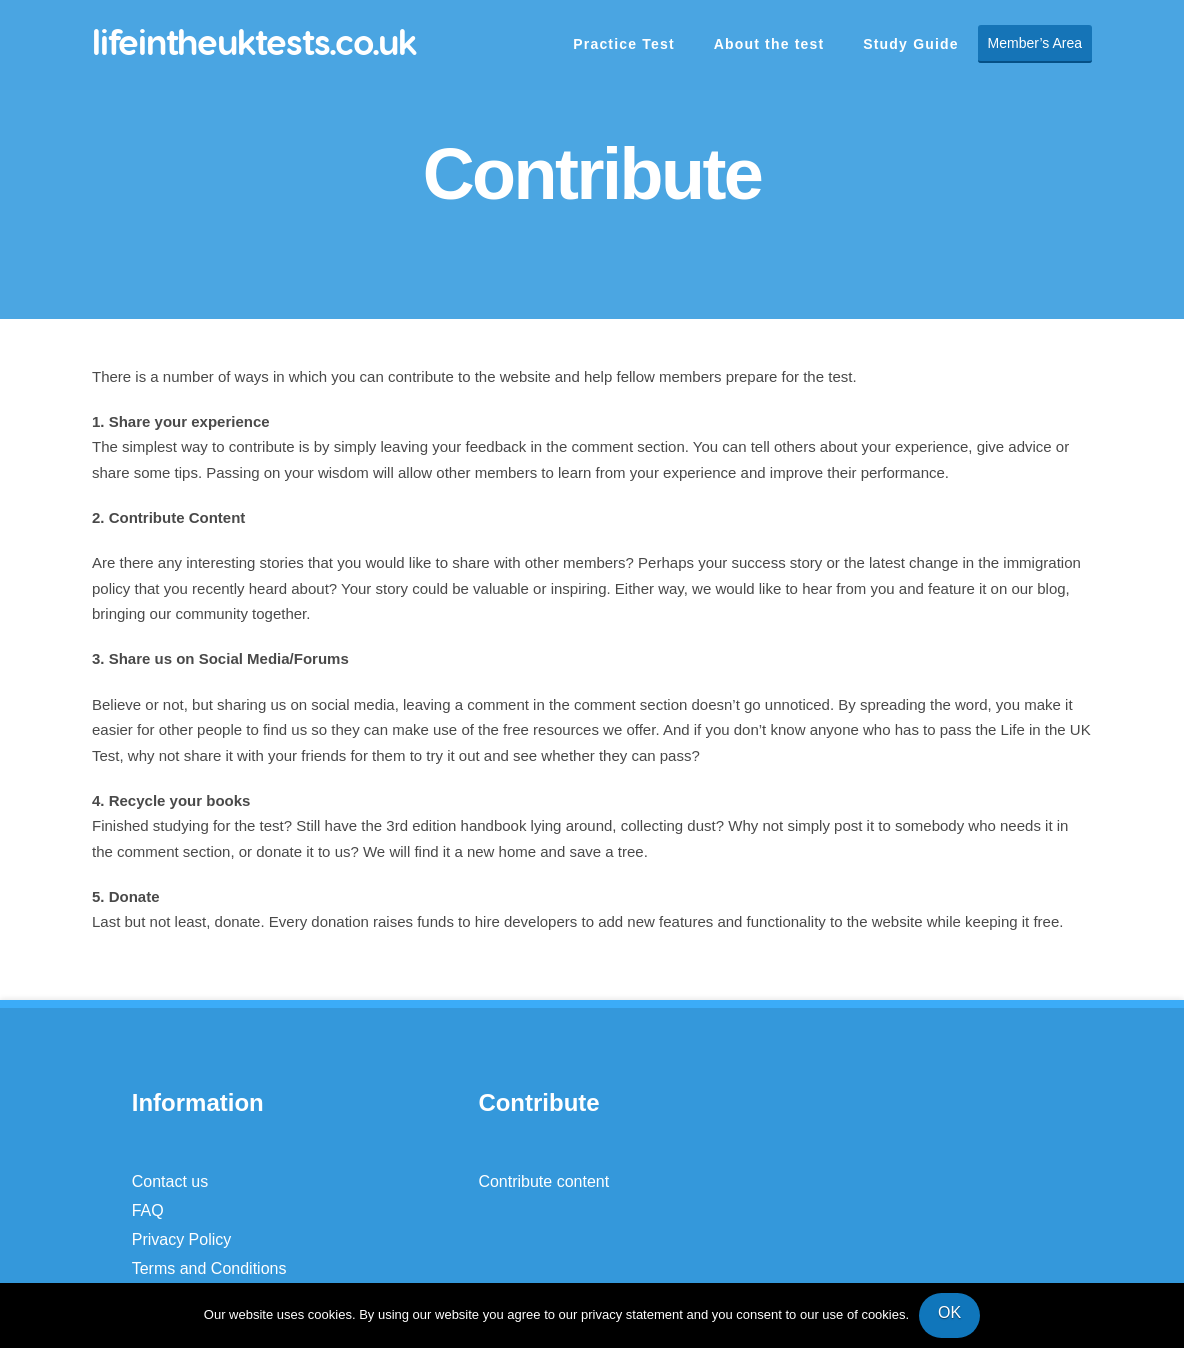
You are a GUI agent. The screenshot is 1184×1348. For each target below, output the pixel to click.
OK (949, 1312)
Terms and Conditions (209, 1268)
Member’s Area (1035, 43)
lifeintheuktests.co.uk (254, 41)
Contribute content (543, 1181)
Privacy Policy (182, 1239)
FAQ (148, 1210)
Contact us (170, 1181)
